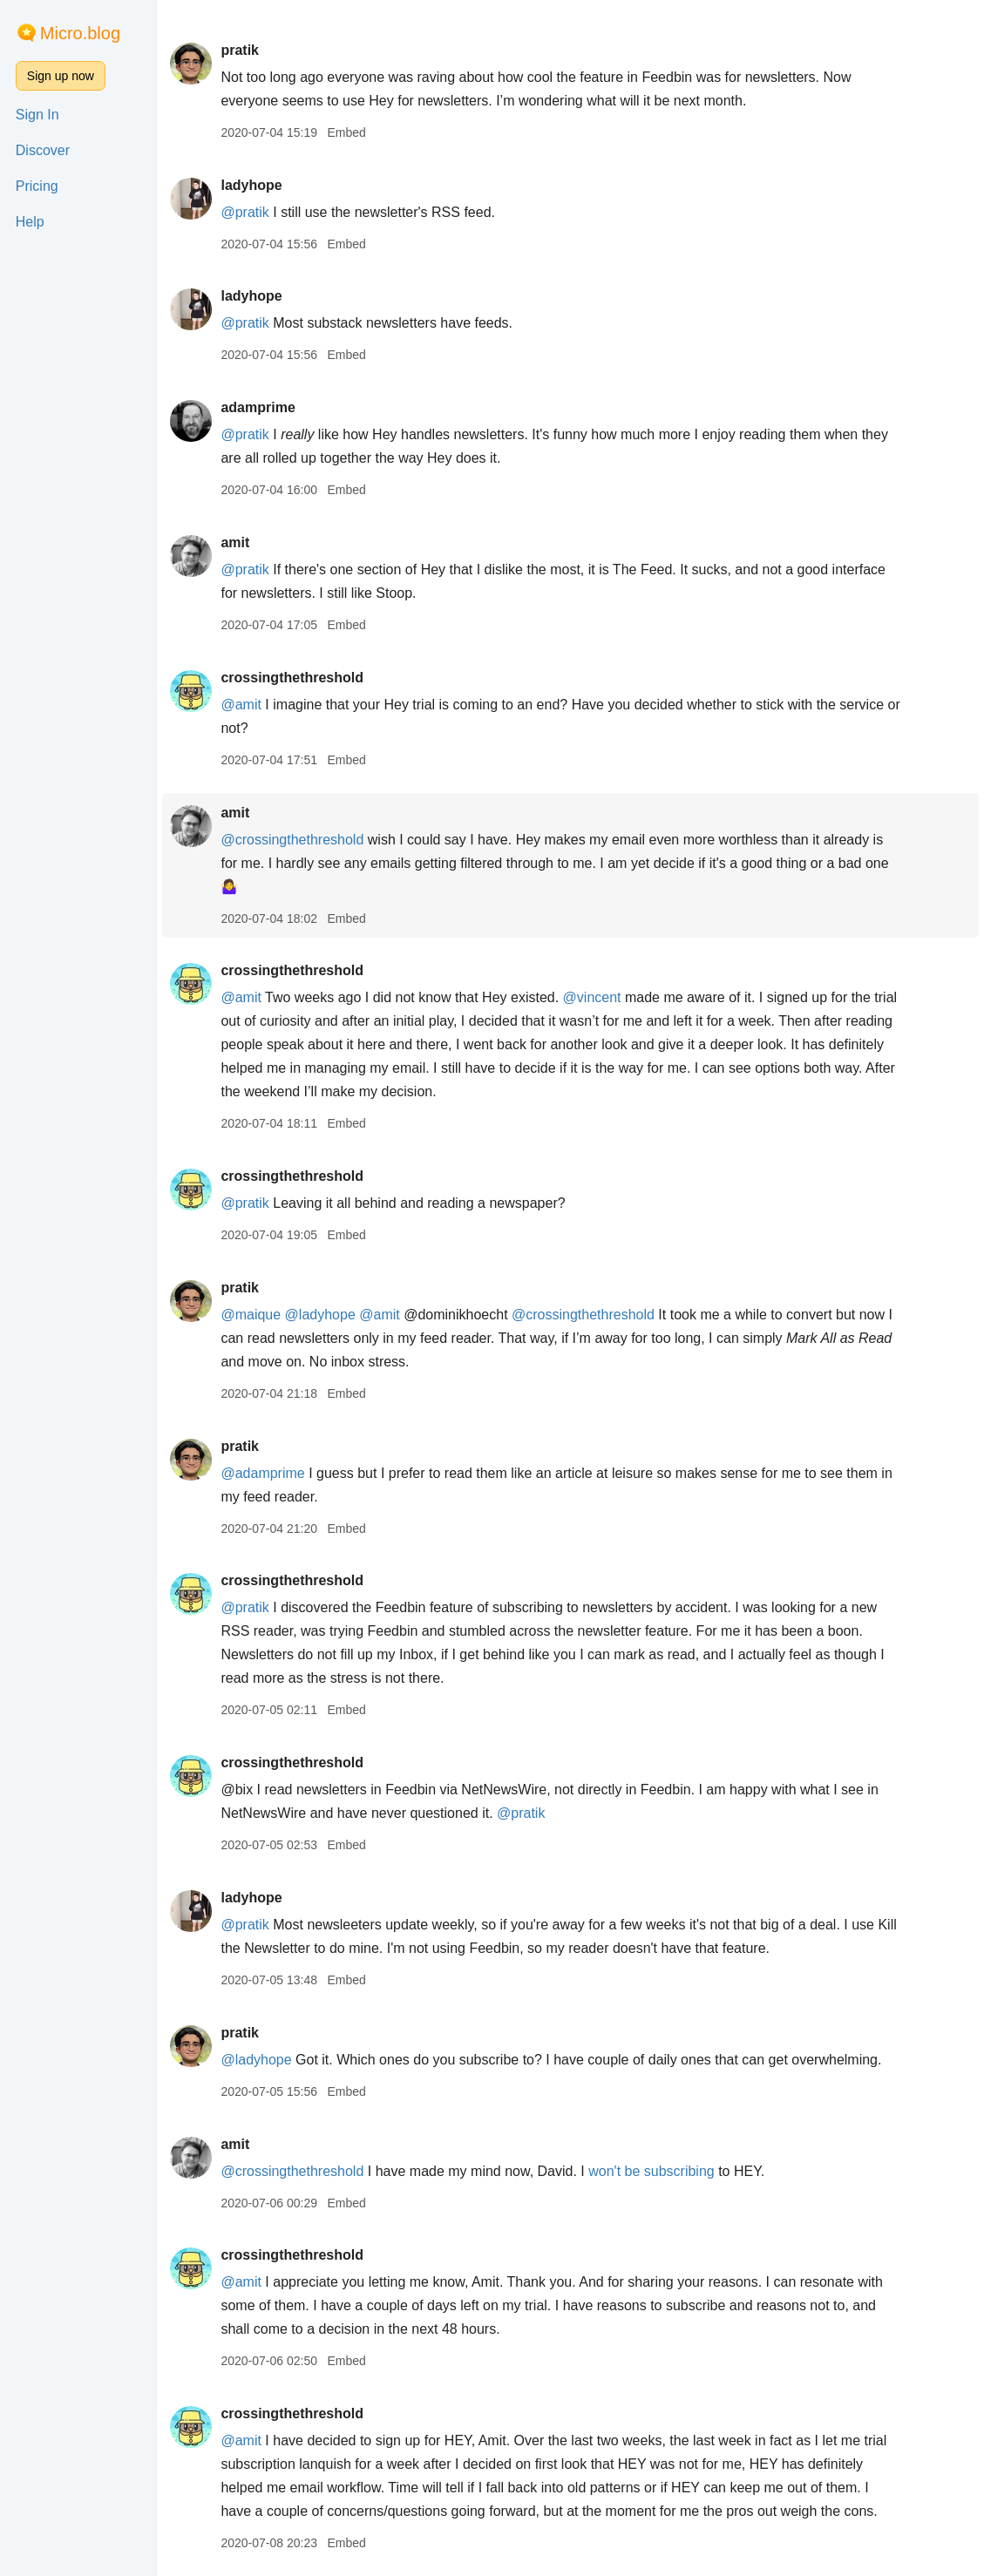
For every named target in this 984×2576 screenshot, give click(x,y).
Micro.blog (80, 33)
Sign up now (60, 76)
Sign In (37, 114)
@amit (241, 704)
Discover (43, 150)
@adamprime (262, 1473)
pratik (240, 50)
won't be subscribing (651, 2171)
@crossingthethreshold (292, 839)
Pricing (37, 186)
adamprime (258, 407)
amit (235, 542)
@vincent (592, 997)
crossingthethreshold (292, 677)
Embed (346, 132)
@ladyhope (320, 1314)
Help (30, 221)
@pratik (244, 212)
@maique (251, 1314)
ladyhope (251, 185)
